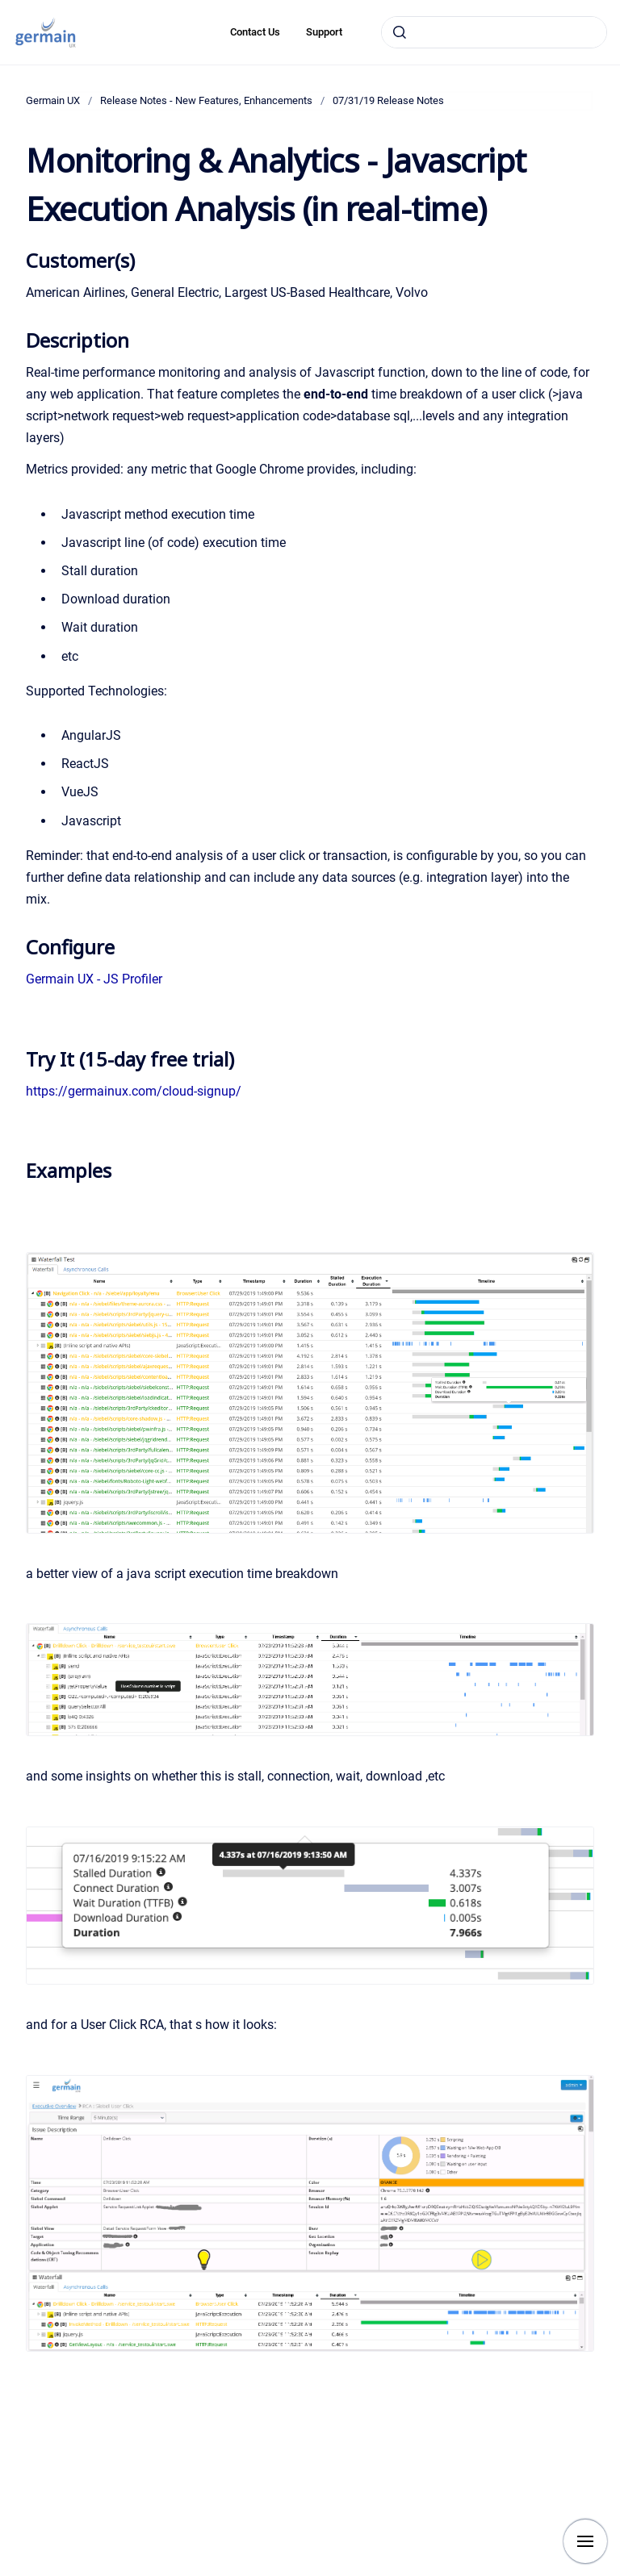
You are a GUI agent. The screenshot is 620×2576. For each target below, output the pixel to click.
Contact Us (255, 32)
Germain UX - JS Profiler (94, 979)
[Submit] (400, 32)
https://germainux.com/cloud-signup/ (133, 1091)
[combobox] (494, 32)
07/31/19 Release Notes (388, 100)
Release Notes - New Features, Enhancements (206, 100)
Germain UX (53, 100)
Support (324, 32)
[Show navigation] (585, 2541)
